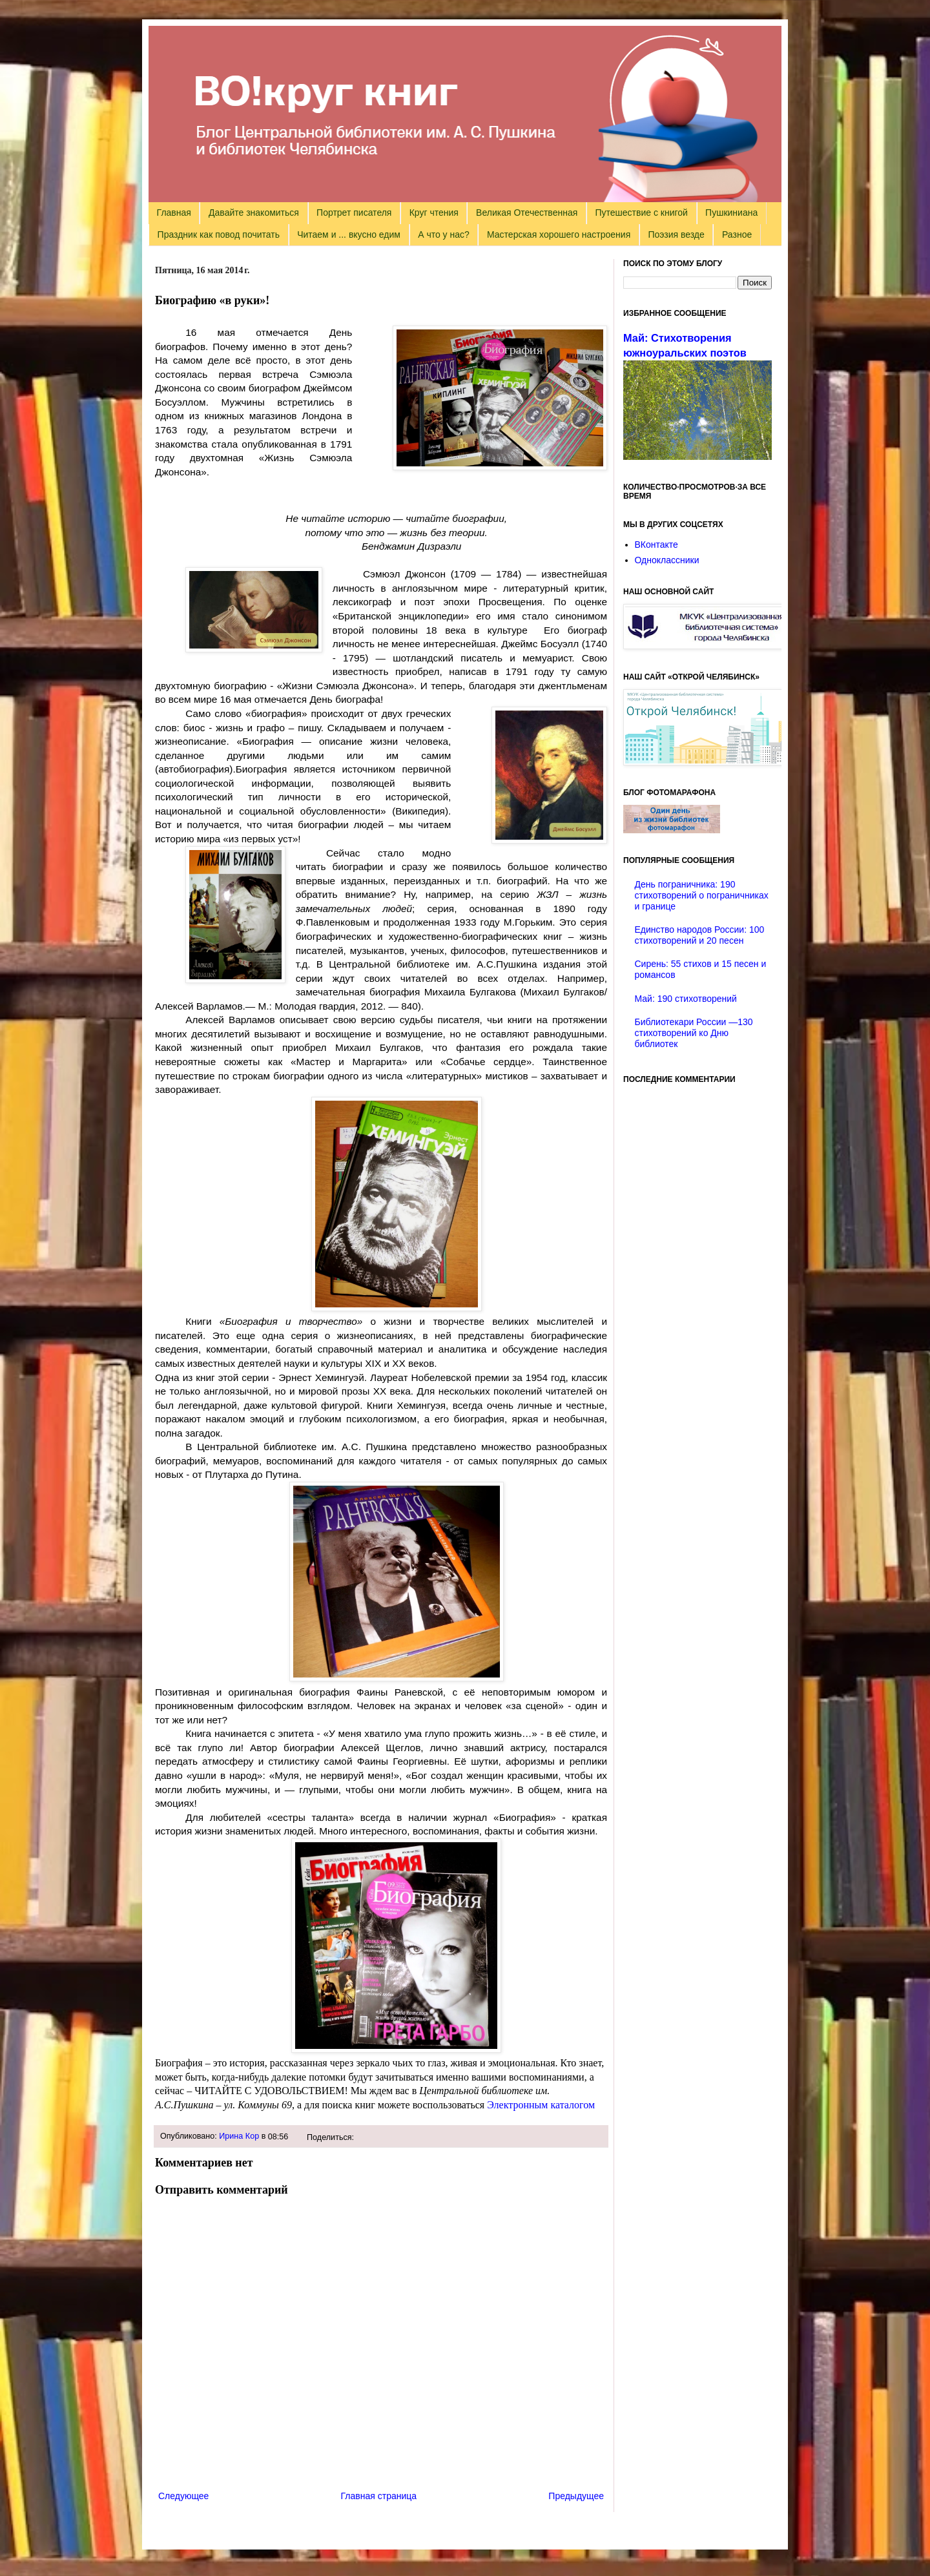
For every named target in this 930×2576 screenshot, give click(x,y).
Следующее (183, 2496)
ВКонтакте (656, 544)
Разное (737, 234)
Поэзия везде (676, 234)
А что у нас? (444, 234)
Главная (174, 212)
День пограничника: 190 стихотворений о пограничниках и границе (702, 895)
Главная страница (379, 2496)
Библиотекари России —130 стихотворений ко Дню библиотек (694, 1033)
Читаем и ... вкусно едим (348, 234)
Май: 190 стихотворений (686, 998)
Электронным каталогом (542, 2104)
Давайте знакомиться (254, 212)
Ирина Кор (239, 2136)
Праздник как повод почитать (219, 234)
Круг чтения (434, 212)
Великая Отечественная (526, 212)
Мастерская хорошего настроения (558, 234)
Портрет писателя (353, 212)
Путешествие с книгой (641, 212)
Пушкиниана (731, 212)
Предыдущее (576, 2496)
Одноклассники (667, 560)
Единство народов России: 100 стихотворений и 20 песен (700, 935)
